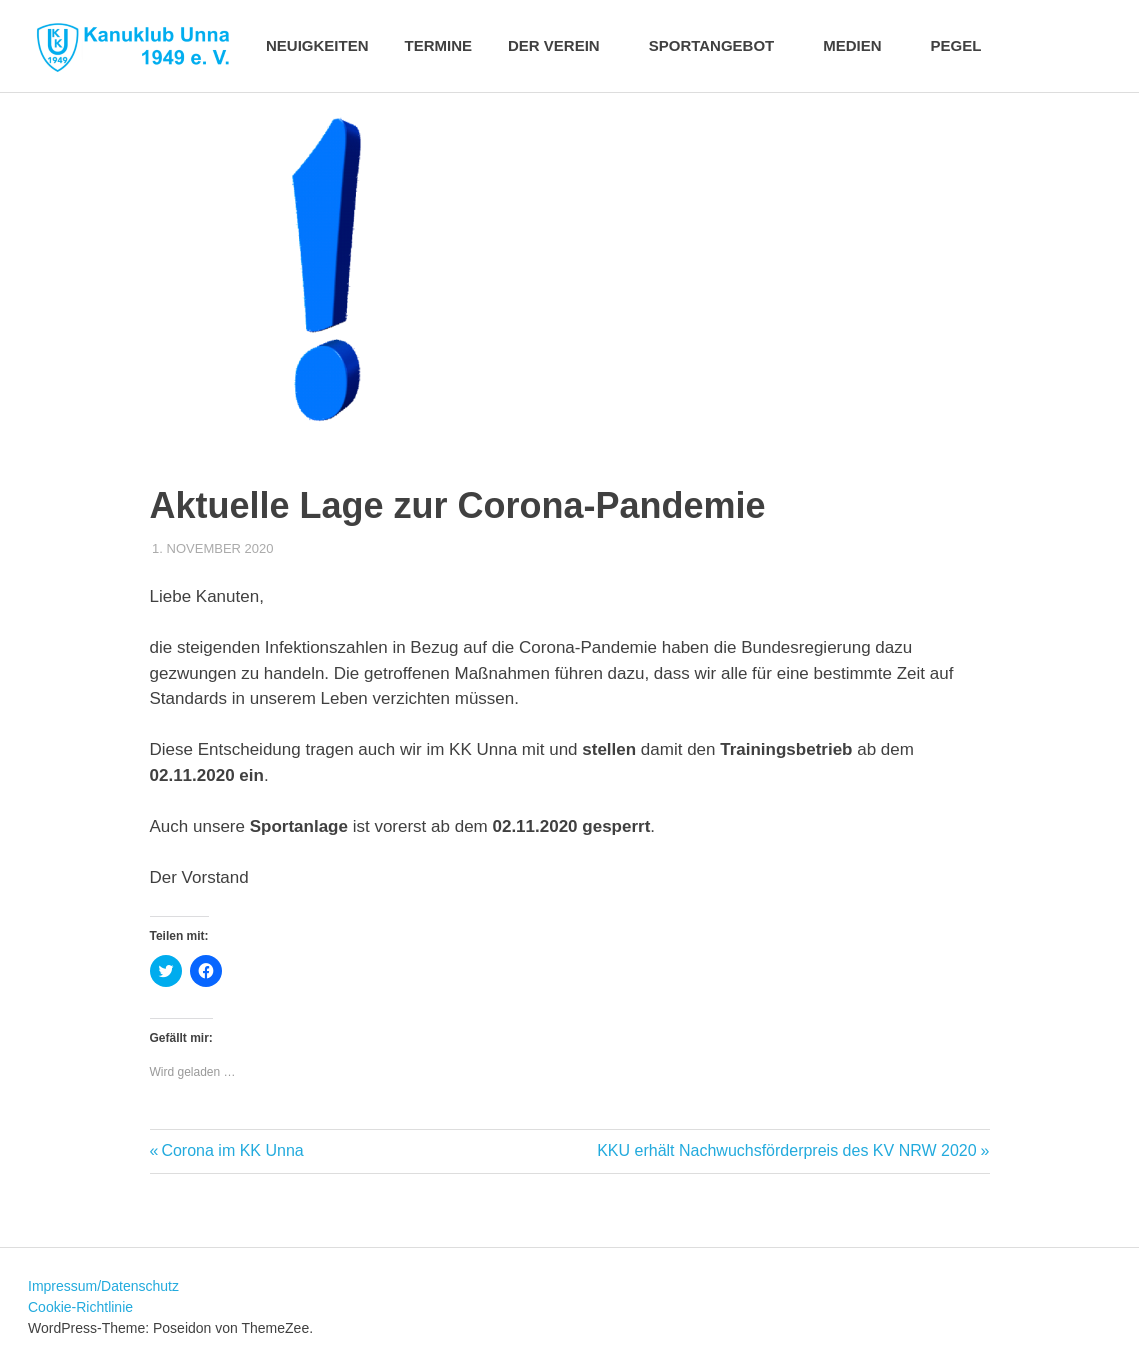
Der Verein (564, 45)
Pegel (956, 45)
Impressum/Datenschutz (103, 1286)
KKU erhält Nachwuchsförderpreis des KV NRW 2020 (786, 1150)
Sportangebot (722, 45)
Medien (862, 45)
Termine (439, 45)
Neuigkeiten (317, 45)
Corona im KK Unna (231, 1150)
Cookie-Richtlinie (80, 1307)
